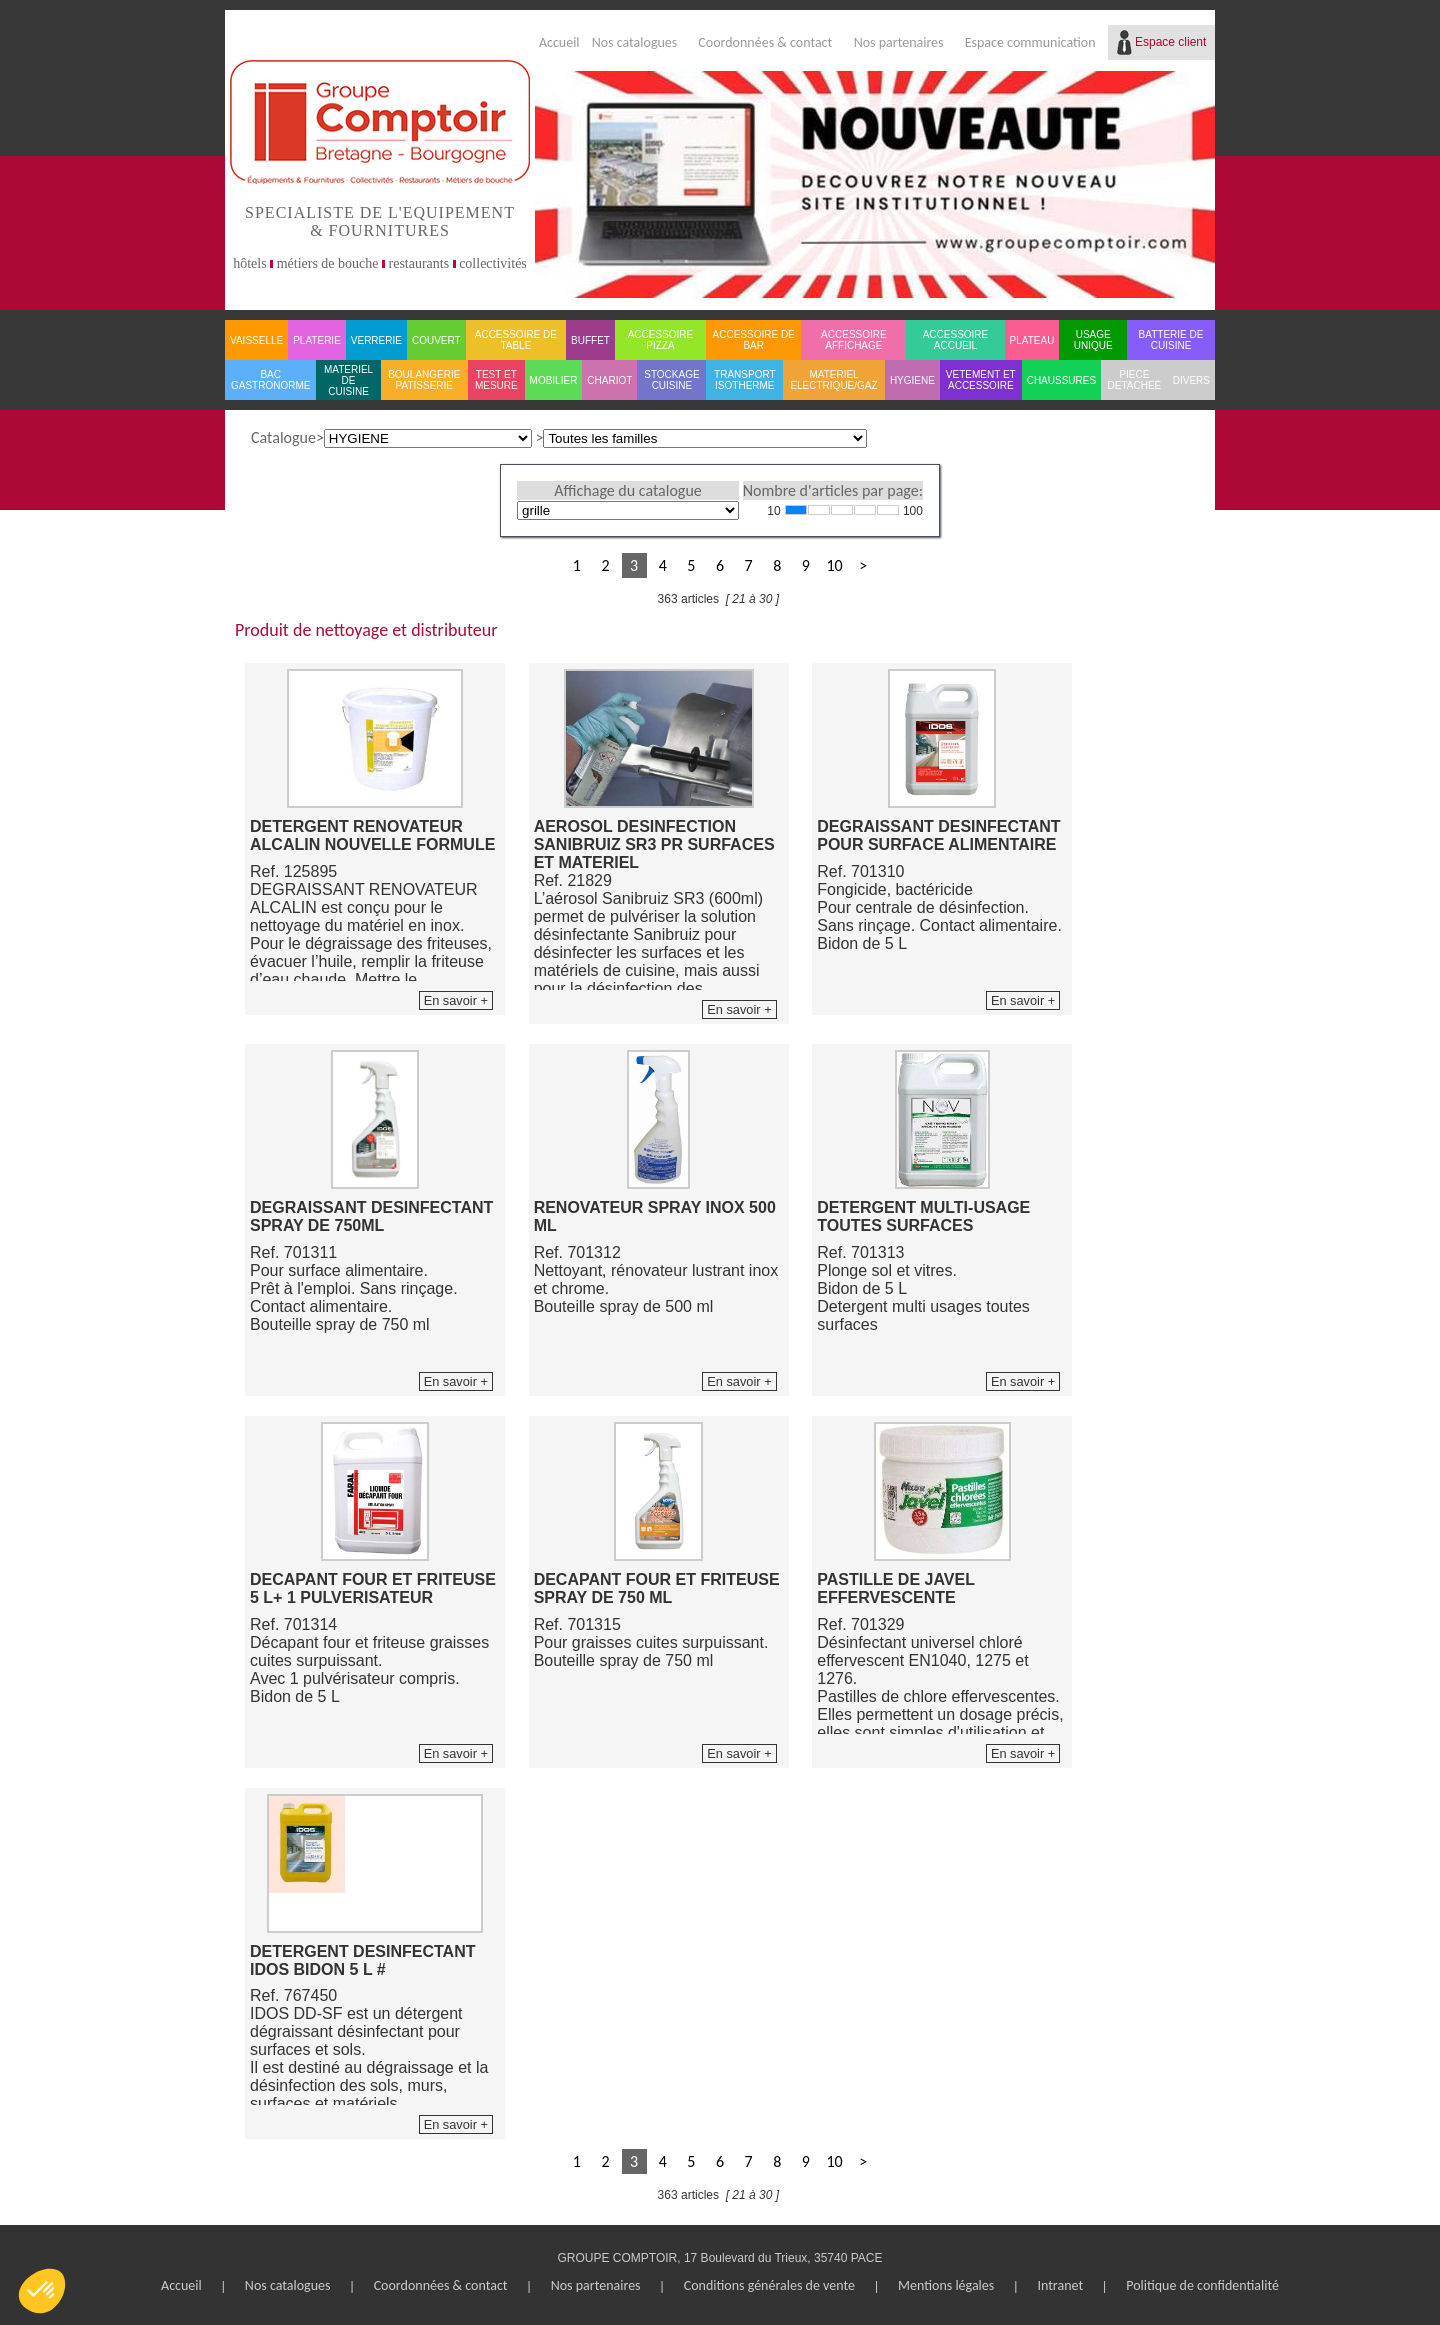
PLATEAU (1032, 340)
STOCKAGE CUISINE (671, 380)
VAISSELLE (256, 340)
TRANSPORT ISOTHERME (745, 380)
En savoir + (456, 1000)
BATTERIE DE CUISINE (1171, 340)
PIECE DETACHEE (1135, 380)
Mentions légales (946, 2285)
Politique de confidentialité (1202, 2285)
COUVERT (436, 340)
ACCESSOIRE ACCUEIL (956, 340)
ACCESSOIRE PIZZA (661, 340)
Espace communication (1030, 42)
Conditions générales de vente (769, 2285)
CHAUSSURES (1061, 380)
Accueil (559, 42)
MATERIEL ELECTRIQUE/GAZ (833, 380)
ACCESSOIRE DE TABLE (516, 340)
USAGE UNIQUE (1093, 340)
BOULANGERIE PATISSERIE (424, 380)
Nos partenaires (899, 42)
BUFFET (590, 340)
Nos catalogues (635, 42)
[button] (42, 2291)
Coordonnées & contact (765, 42)
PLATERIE (317, 340)
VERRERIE (376, 340)
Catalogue (283, 437)
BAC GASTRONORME (270, 380)
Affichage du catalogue (627, 490)
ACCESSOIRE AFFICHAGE (854, 340)
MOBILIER (554, 380)
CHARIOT (609, 380)
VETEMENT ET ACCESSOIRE (981, 380)
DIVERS (1191, 380)
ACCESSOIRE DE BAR (754, 340)
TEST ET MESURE (496, 380)
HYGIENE (912, 380)
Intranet (1060, 2285)
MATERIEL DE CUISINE (348, 380)
